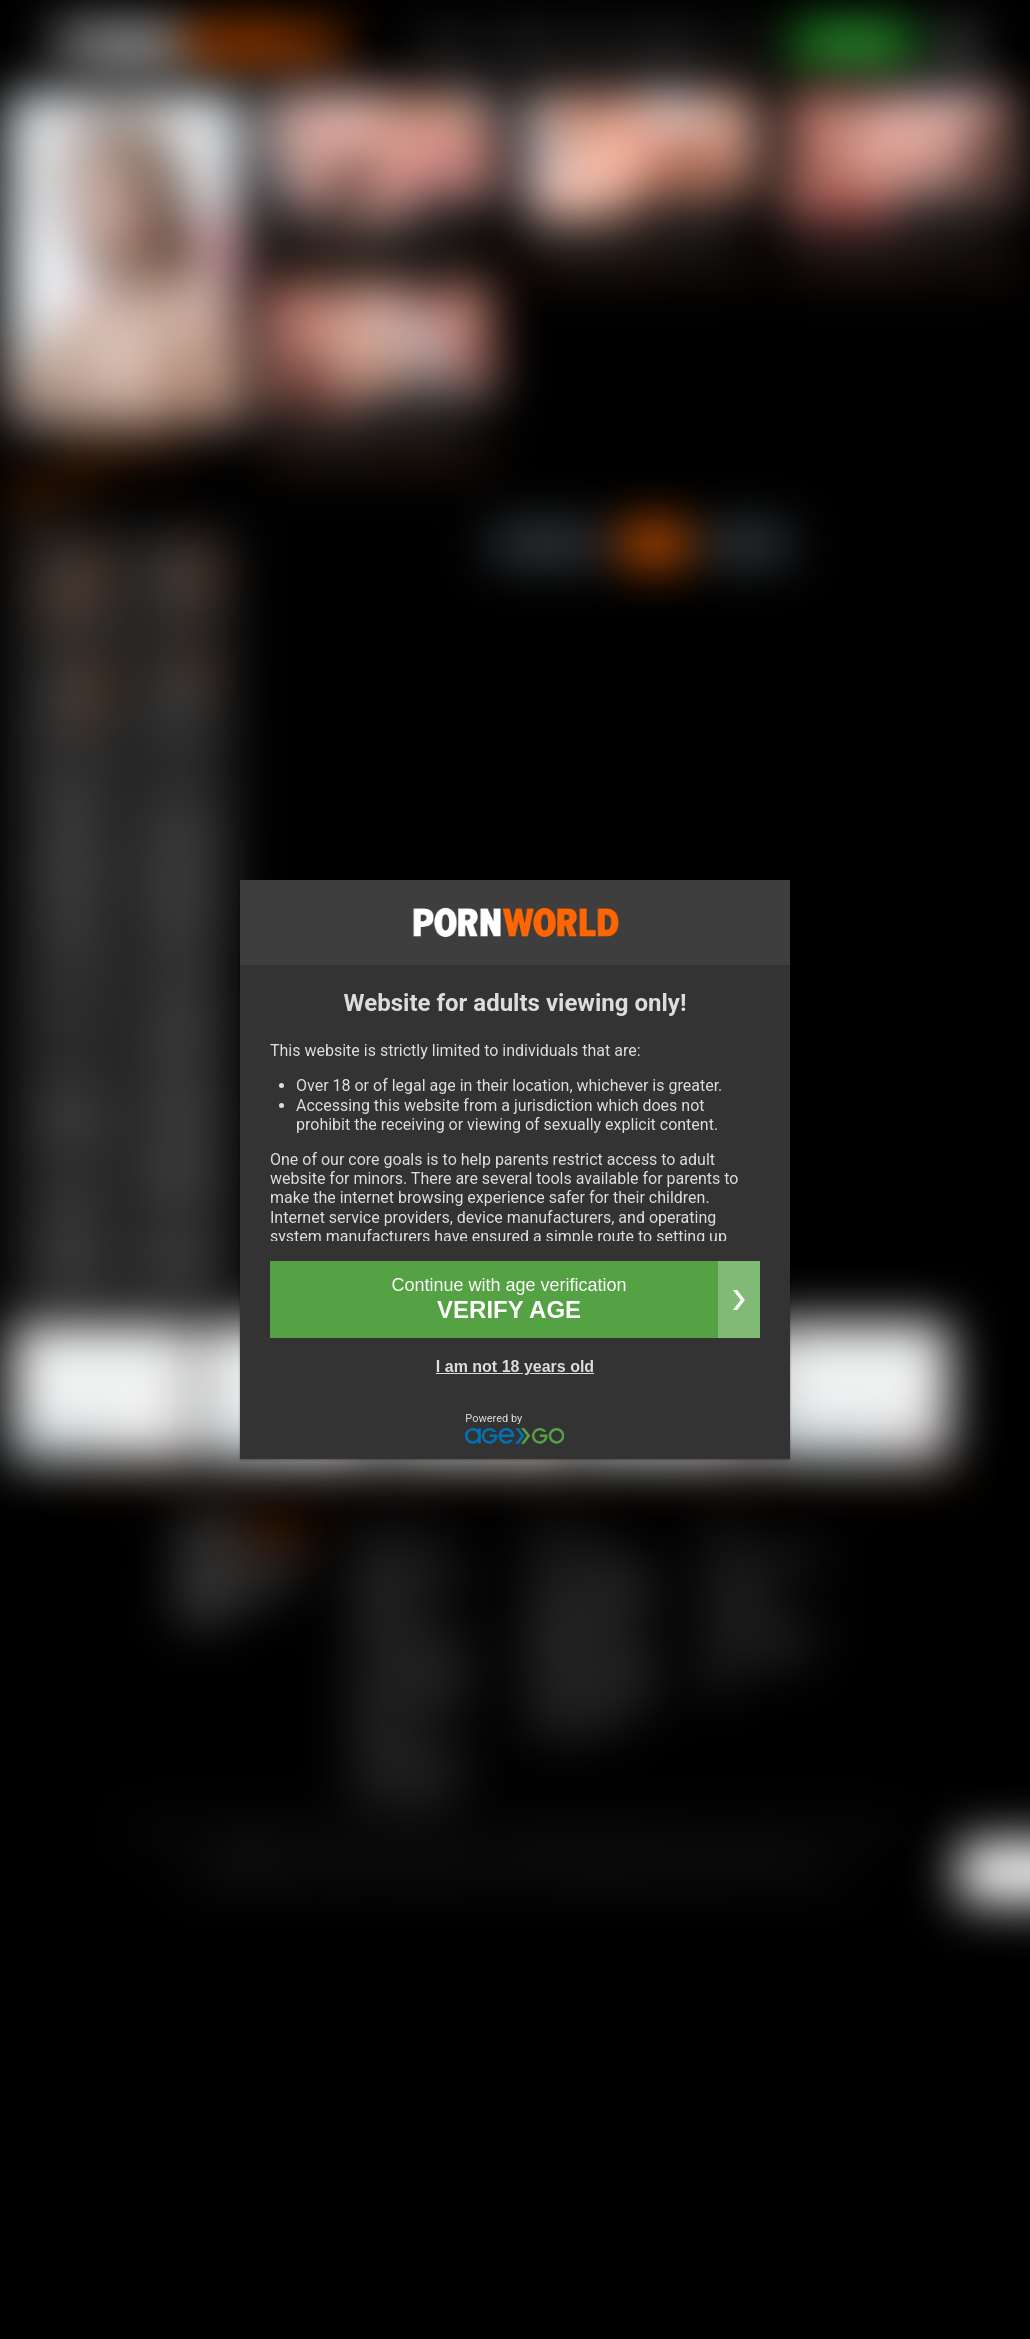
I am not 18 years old (515, 1366)
